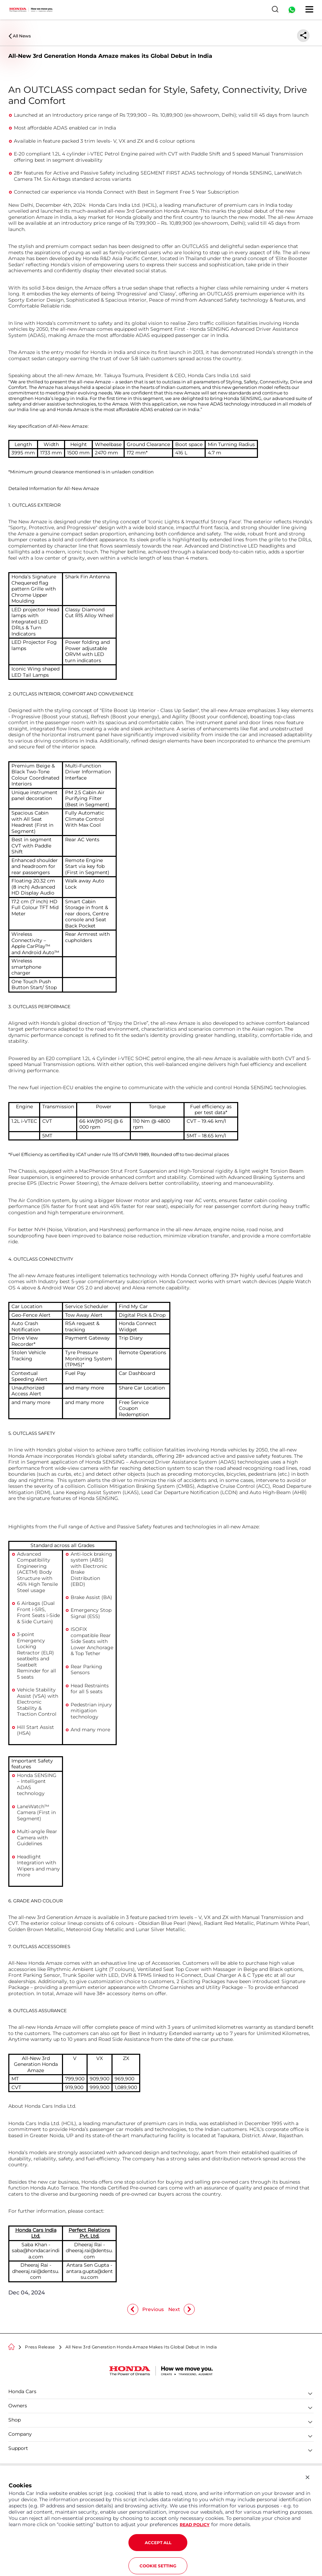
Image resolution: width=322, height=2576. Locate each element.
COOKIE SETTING (158, 2565)
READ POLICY (194, 2524)
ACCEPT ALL (158, 2542)
